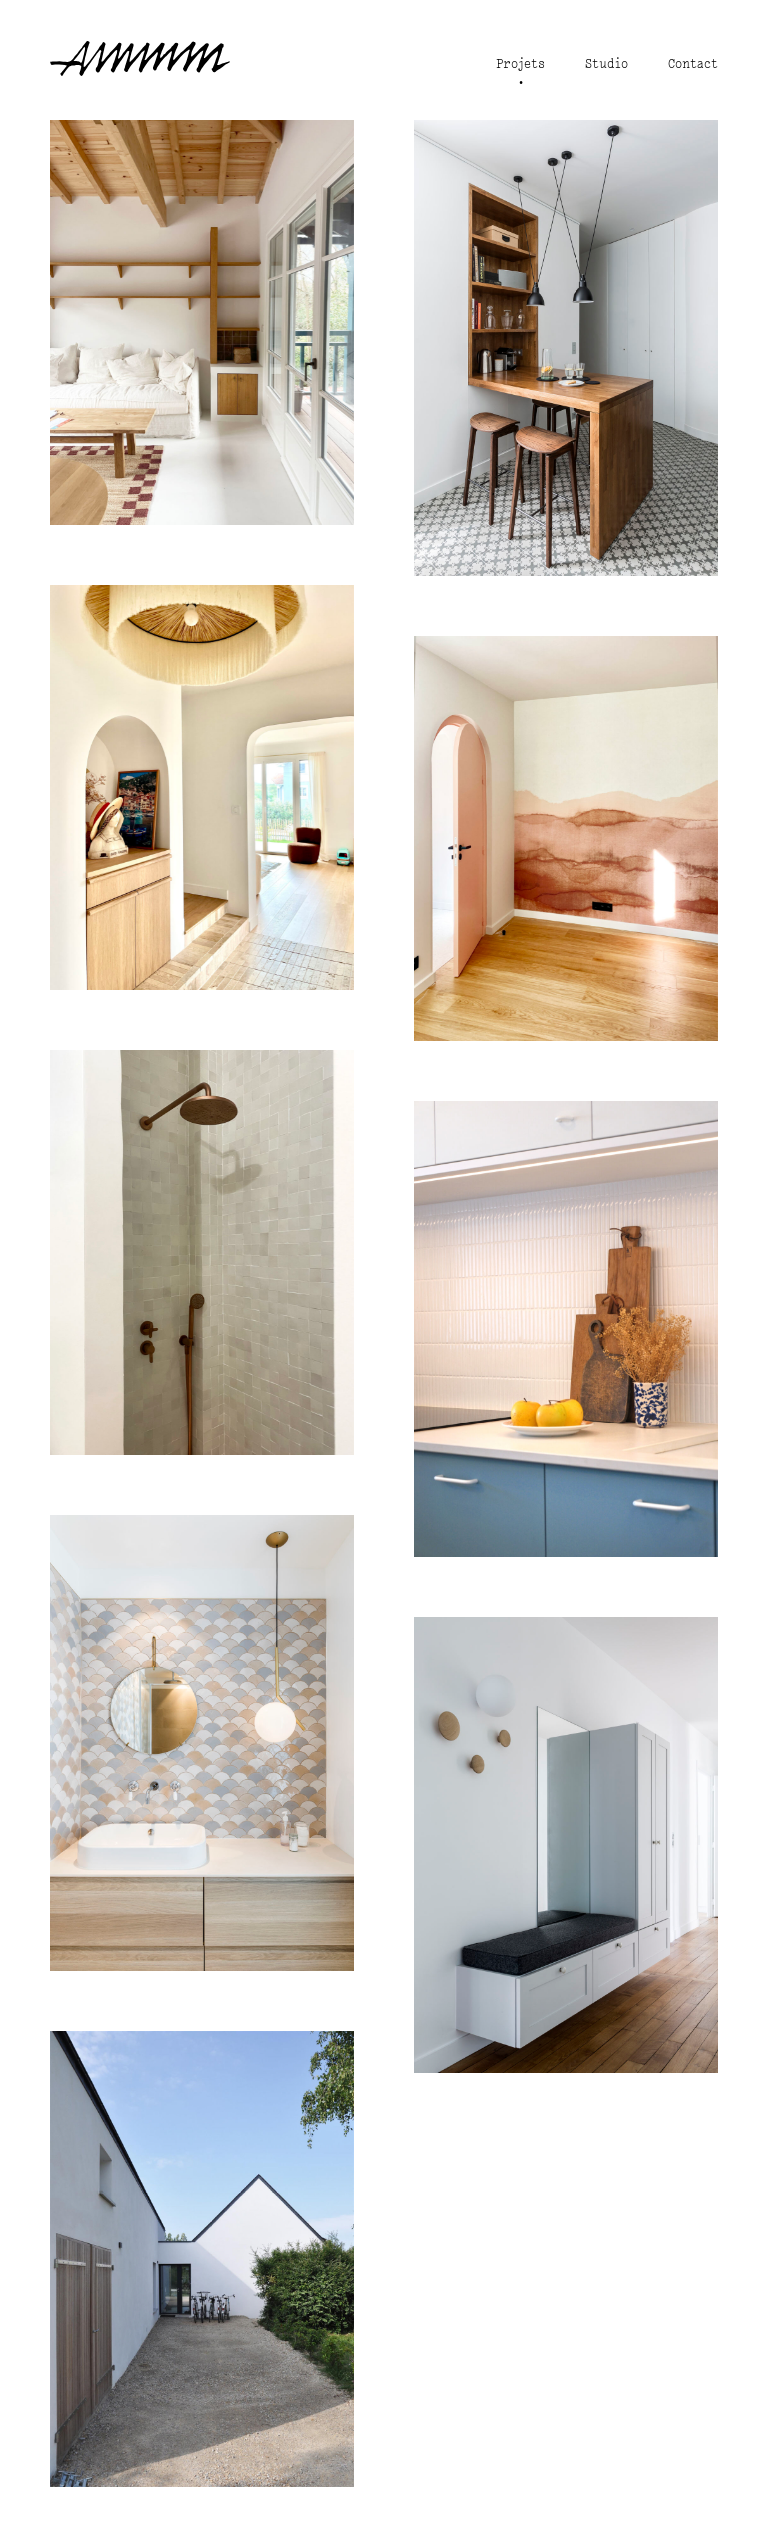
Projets (520, 63)
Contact (693, 63)
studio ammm (140, 58)
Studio (606, 63)
